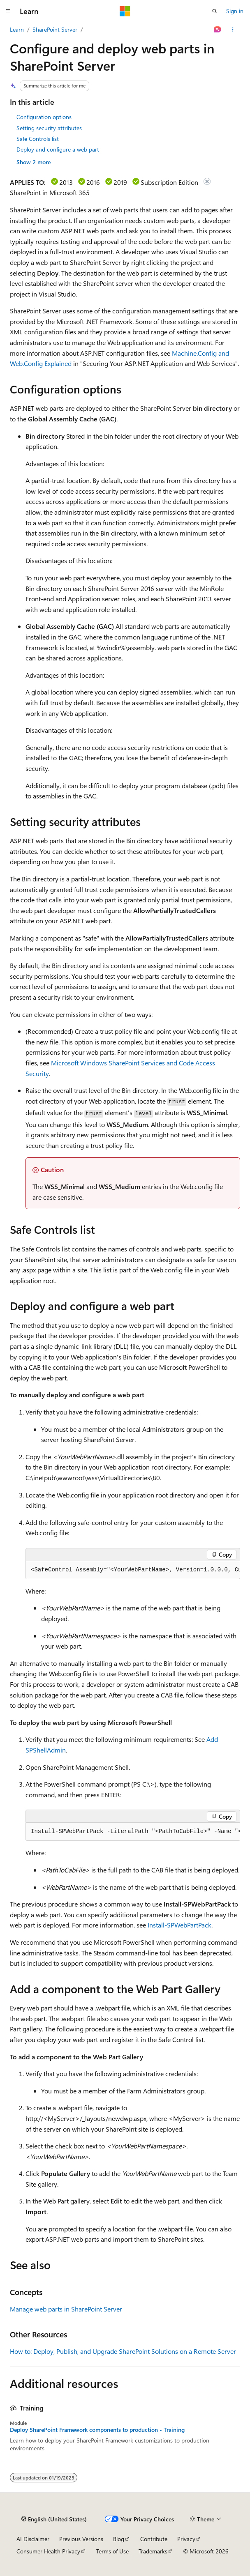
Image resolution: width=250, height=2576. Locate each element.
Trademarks (153, 2551)
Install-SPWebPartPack (179, 1924)
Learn (17, 29)
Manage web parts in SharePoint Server (66, 2309)
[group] (132, 1570)
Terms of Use (112, 2551)
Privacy (186, 2539)
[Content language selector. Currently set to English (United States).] (54, 2518)
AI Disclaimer (32, 2539)
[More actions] (233, 29)
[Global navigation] (8, 11)
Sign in (234, 11)
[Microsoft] (125, 11)
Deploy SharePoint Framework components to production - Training (97, 2429)
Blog (118, 2539)
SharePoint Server (54, 29)
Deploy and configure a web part (57, 149)
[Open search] (214, 11)
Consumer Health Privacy (48, 2551)
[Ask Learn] (218, 29)
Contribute (153, 2539)
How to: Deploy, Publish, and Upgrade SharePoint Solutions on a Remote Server (123, 2351)
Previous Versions (81, 2539)
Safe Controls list (37, 139)
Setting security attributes (49, 128)
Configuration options (44, 117)
